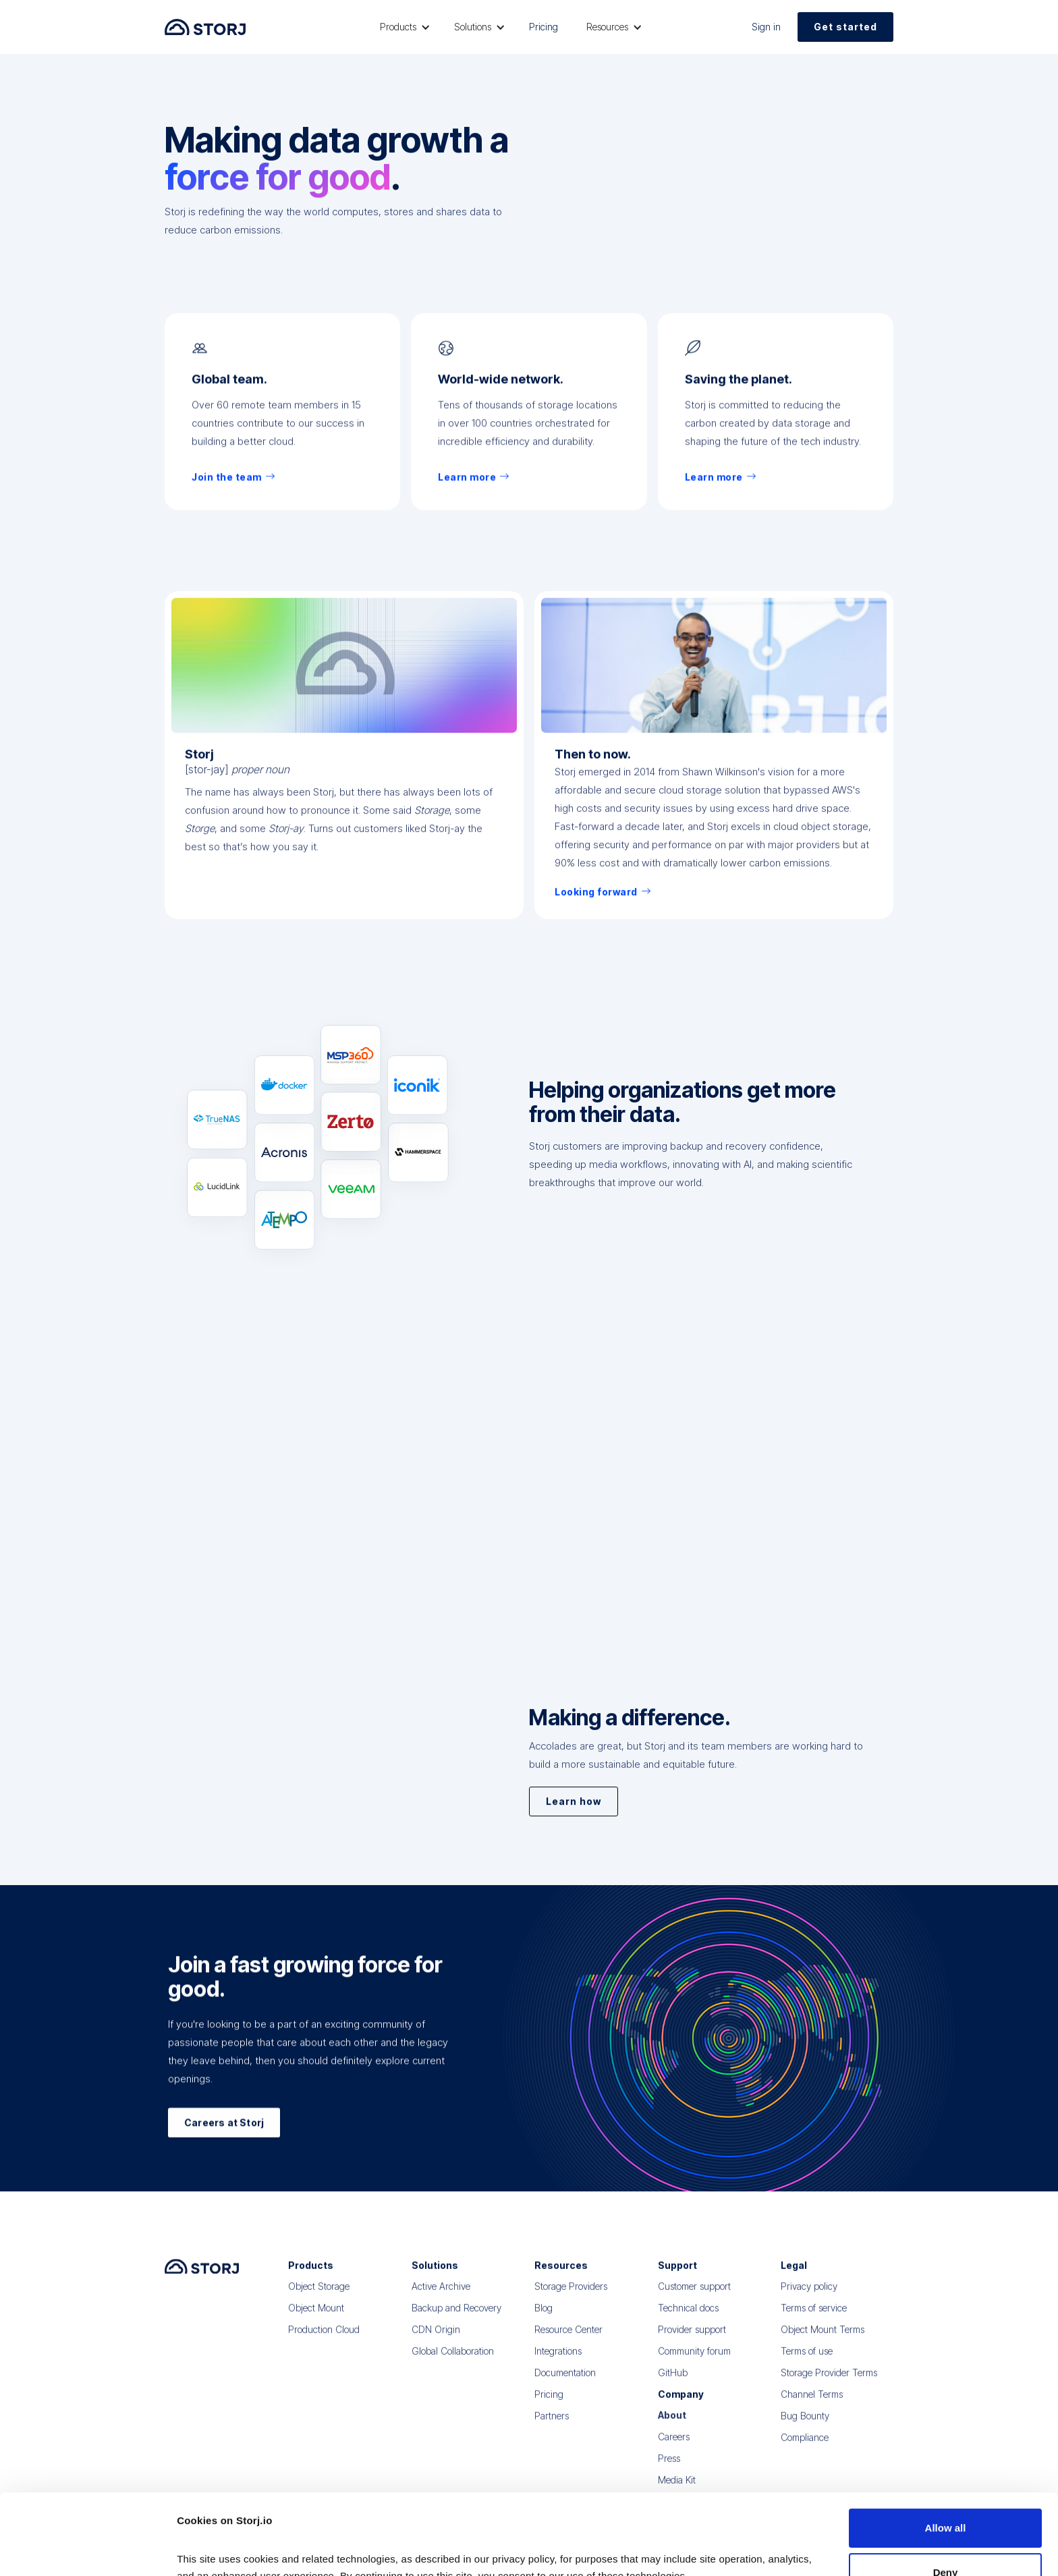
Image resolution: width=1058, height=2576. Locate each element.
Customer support (694, 2295)
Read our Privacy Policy (236, 2512)
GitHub (673, 2382)
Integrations (558, 2360)
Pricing (543, 26)
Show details (208, 2549)
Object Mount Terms (822, 2339)
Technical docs (688, 2317)
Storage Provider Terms (829, 2382)
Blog (543, 2317)
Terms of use (807, 2360)
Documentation (565, 2382)
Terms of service (814, 2317)
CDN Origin (436, 2339)
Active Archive (441, 2295)
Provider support (692, 2339)
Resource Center (568, 2339)
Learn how (573, 1807)
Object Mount (316, 2317)
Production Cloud (324, 2339)
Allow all (945, 2447)
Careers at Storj (224, 2130)
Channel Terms (812, 2403)
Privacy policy (809, 2295)
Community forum (694, 2360)
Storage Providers (570, 2295)
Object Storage (319, 2295)
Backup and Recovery (456, 2317)
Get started (845, 26)
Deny (945, 2491)
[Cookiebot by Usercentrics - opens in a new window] (87, 2550)
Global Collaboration (453, 2360)
